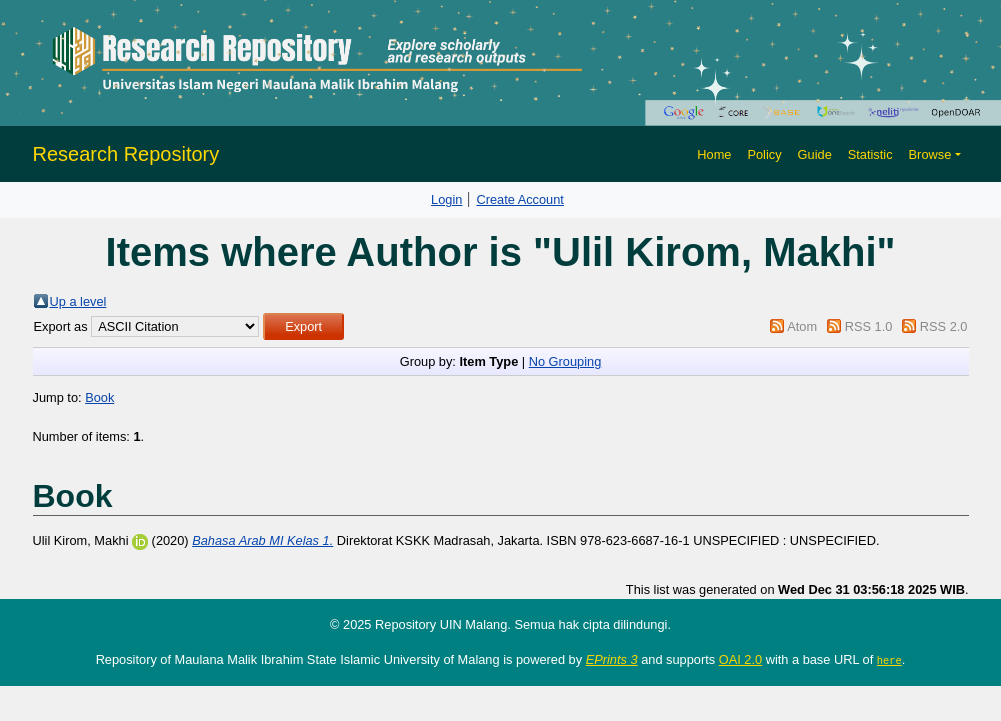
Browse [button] (930, 154)
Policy (764, 154)
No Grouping (565, 361)
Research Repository (126, 154)
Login (446, 199)
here (889, 660)
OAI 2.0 (740, 659)
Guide (815, 154)
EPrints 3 (612, 659)
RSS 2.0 (944, 326)
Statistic (870, 154)
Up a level (78, 301)
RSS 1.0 (869, 326)
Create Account (520, 199)
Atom (802, 326)
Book (99, 397)
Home (714, 154)
